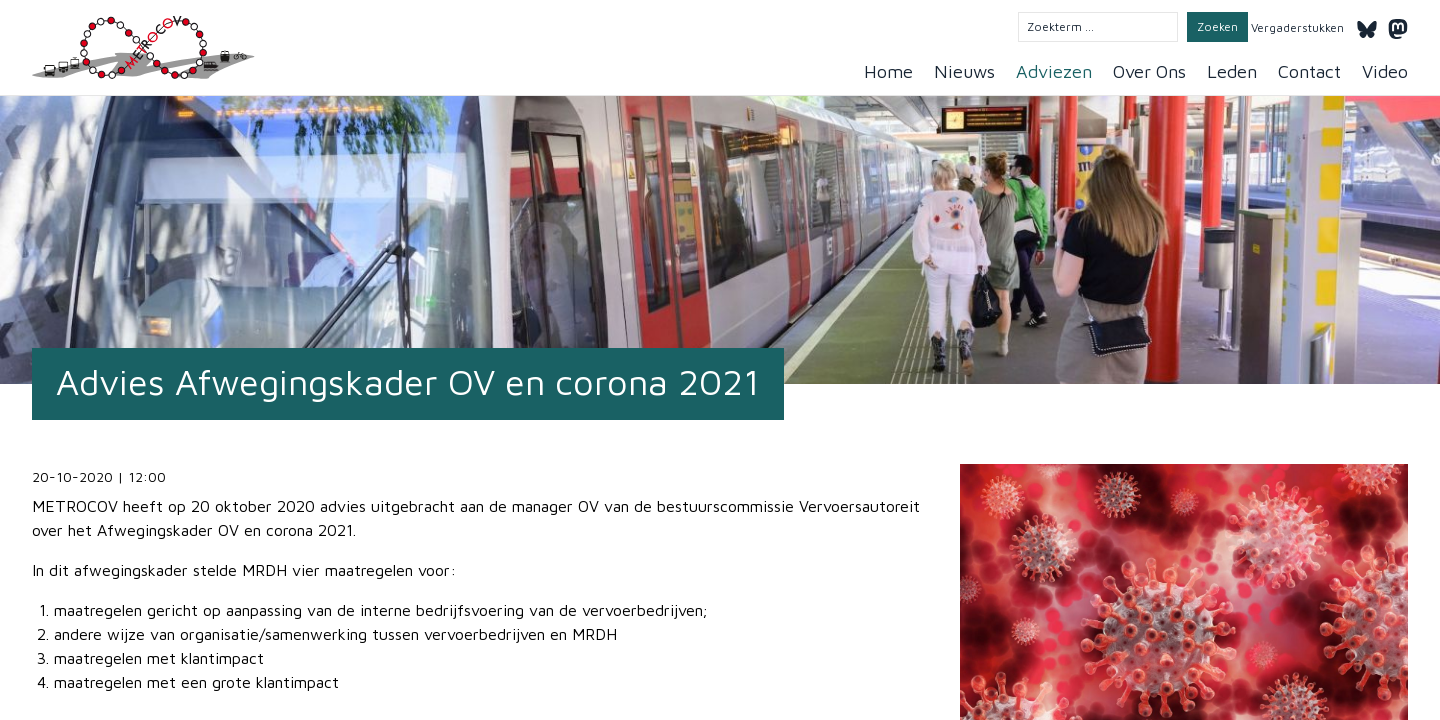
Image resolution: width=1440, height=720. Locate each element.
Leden (1232, 71)
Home (888, 71)
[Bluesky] (1367, 26)
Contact (1309, 71)
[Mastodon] (1398, 26)
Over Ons (1149, 71)
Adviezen (1054, 71)
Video (1385, 71)
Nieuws (964, 71)
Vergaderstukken (1297, 27)
